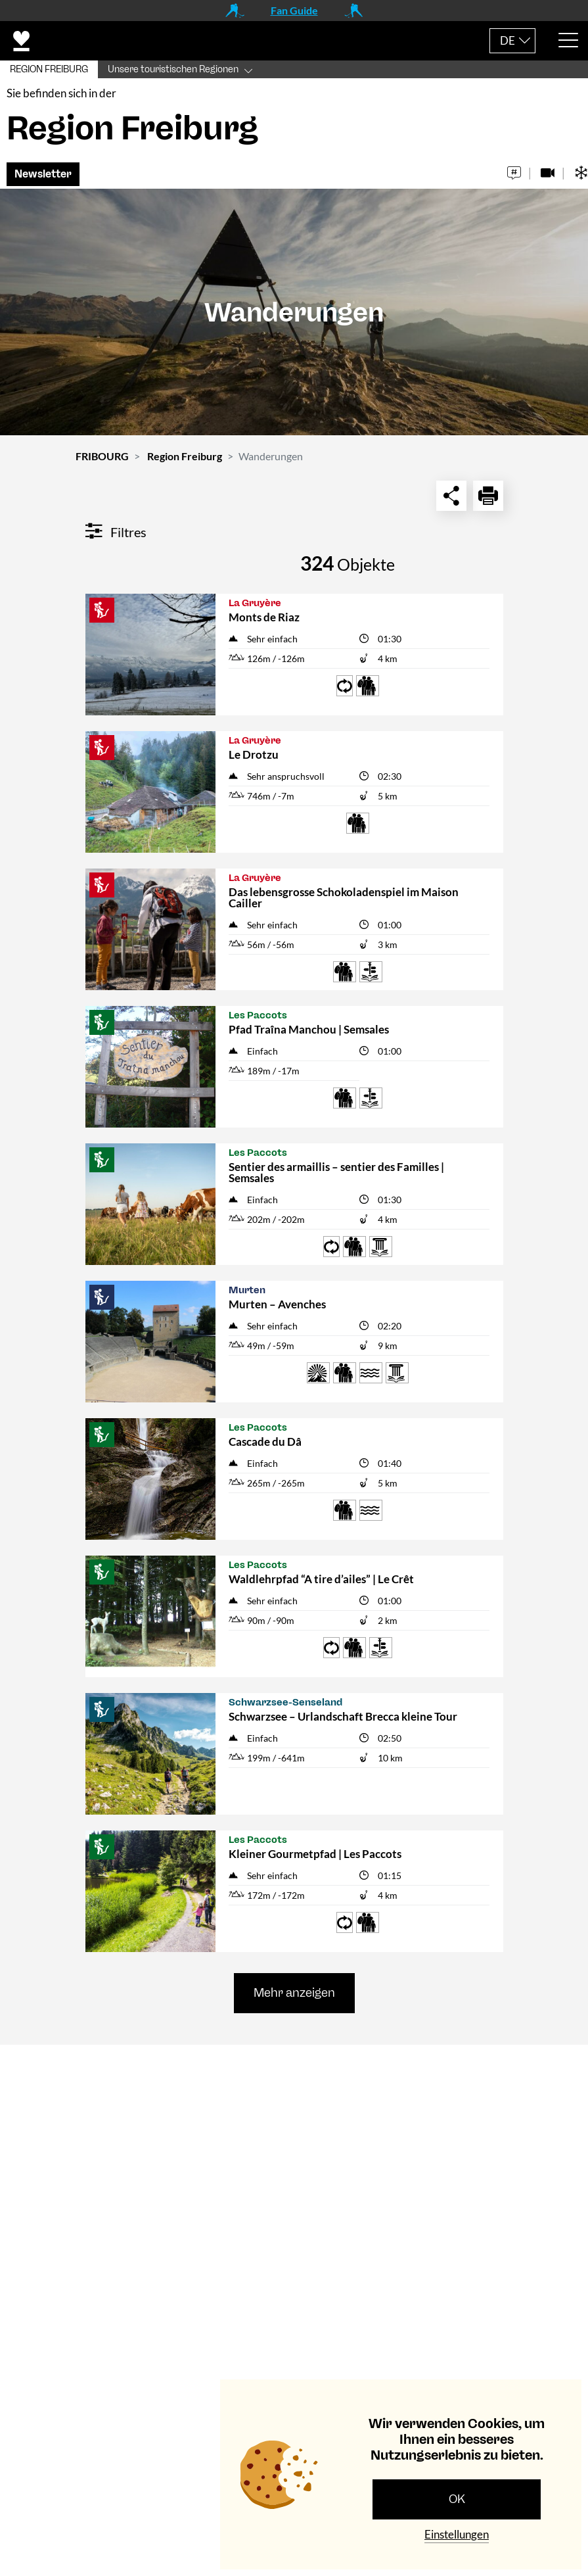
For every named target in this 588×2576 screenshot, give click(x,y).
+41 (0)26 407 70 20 (200, 2187)
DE (507, 40)
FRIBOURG (102, 458)
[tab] (294, 2072)
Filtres (116, 534)
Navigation (52, 2248)
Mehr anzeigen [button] (294, 1995)
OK (457, 2499)
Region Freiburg (184, 458)
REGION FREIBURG (49, 69)
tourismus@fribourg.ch (189, 2204)
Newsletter (43, 176)
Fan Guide (294, 10)
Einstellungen (456, 2534)
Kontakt (44, 2072)
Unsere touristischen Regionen (173, 69)
